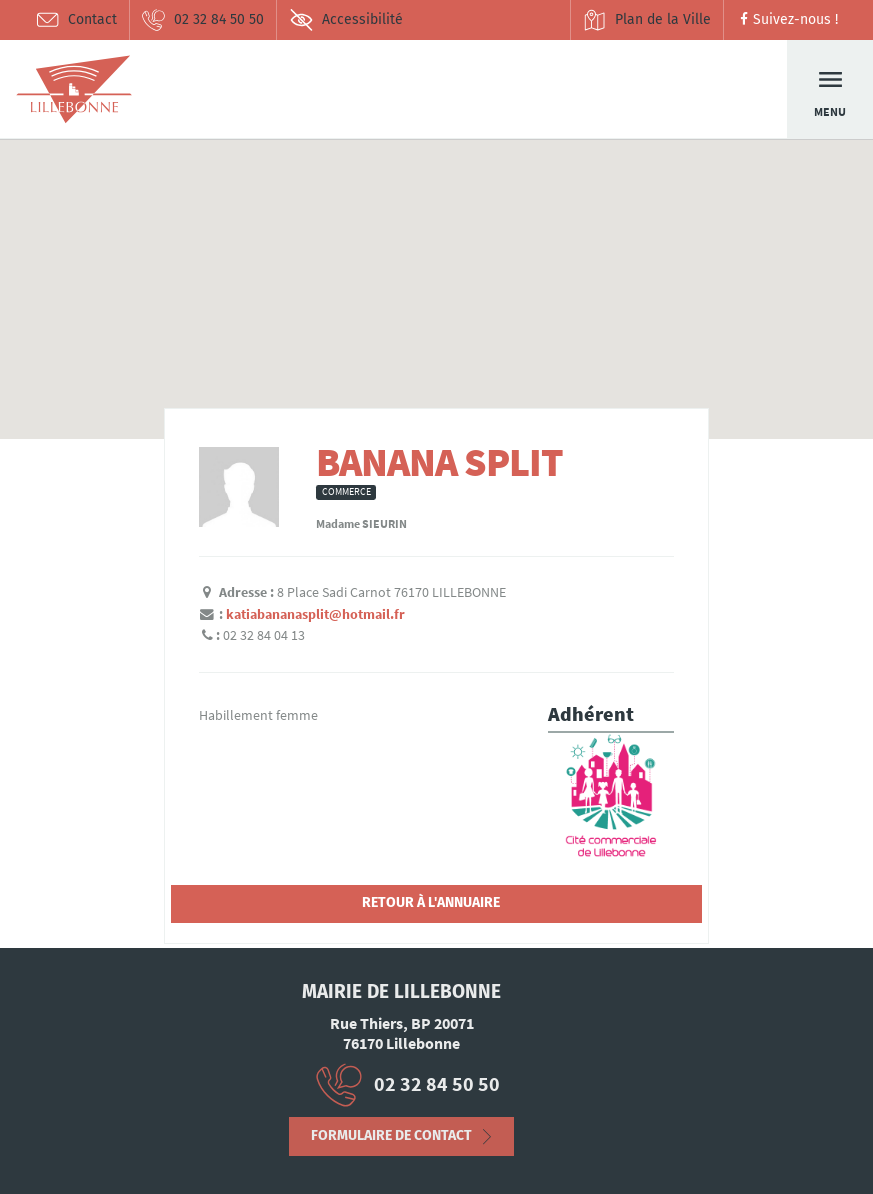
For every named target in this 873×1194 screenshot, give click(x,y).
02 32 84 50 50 (202, 20)
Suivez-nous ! (786, 19)
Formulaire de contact (391, 1142)
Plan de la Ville (646, 20)
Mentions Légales (81, 1139)
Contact (76, 20)
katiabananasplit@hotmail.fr (315, 614)
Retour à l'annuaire (431, 902)
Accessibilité (346, 20)
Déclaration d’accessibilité (146, 1147)
